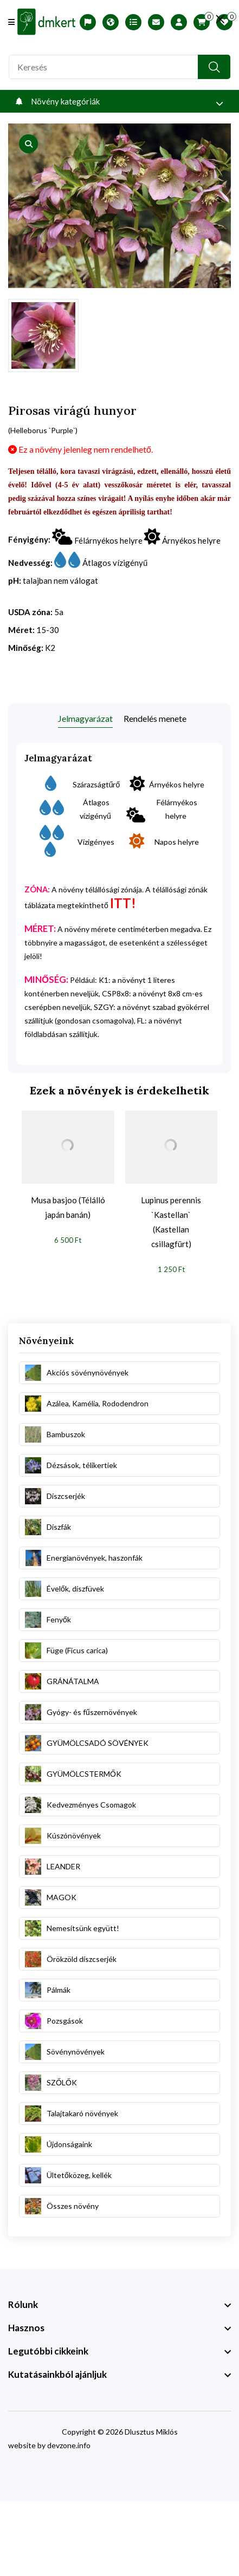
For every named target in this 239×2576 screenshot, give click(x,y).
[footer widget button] (119, 2304)
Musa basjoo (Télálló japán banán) (68, 1207)
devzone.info (69, 2445)
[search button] (214, 67)
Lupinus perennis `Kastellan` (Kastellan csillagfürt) (171, 1222)
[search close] (220, 19)
